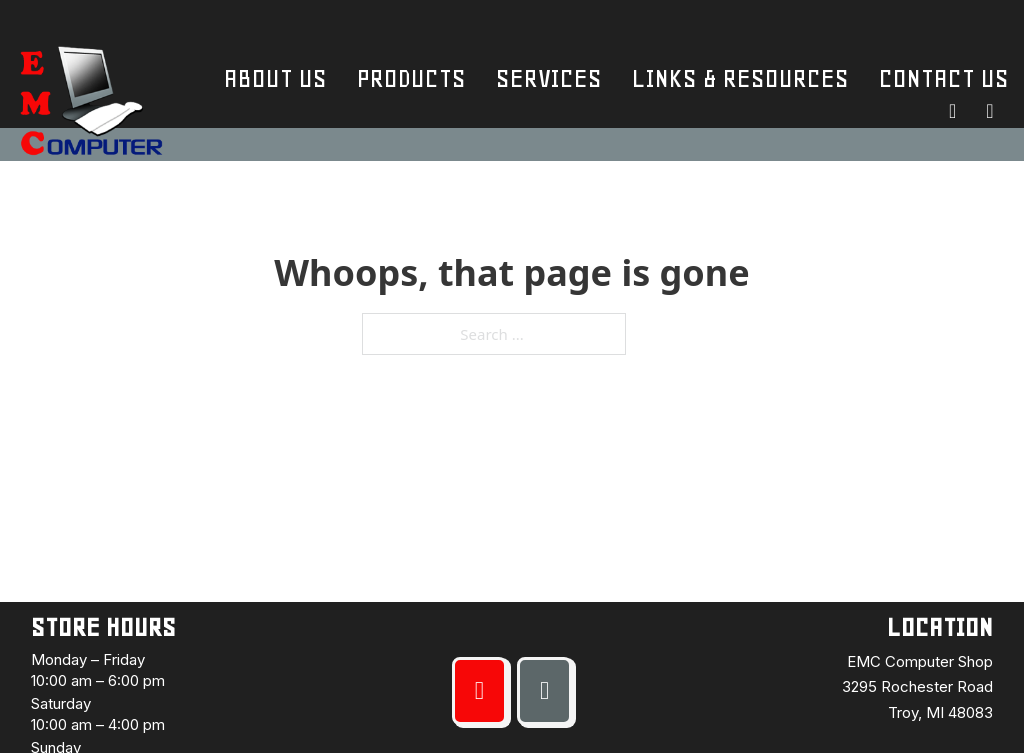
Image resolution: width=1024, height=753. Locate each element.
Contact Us (944, 79)
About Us (275, 79)
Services (549, 79)
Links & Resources (740, 79)
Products (411, 79)
